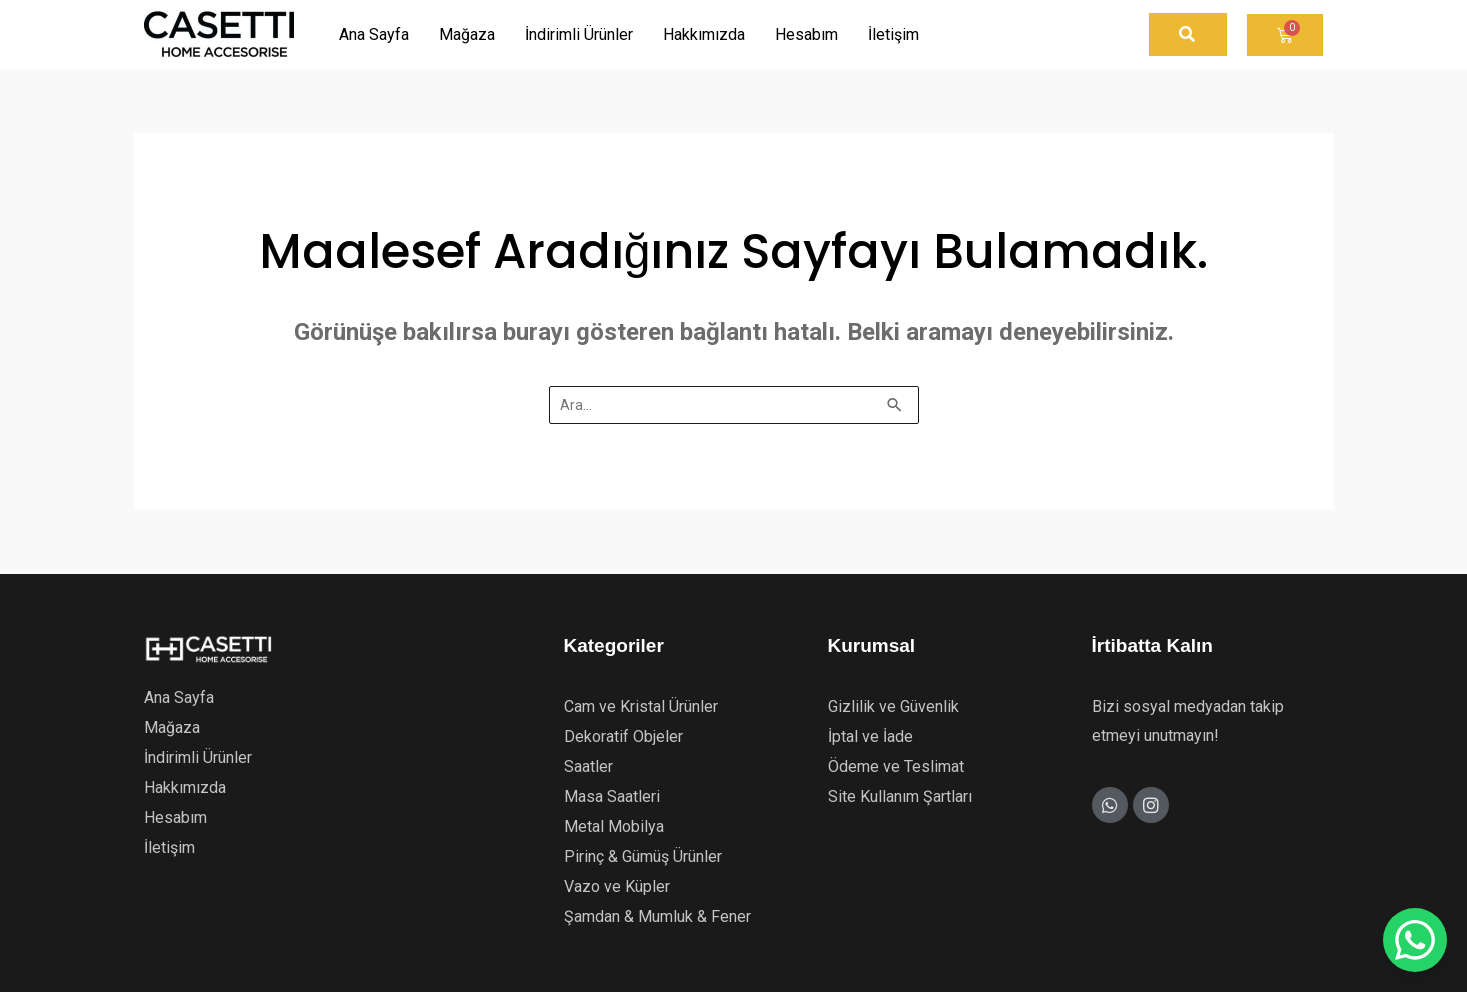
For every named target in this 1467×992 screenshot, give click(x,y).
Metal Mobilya (614, 826)
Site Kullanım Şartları (900, 796)
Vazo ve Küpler (617, 886)
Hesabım (175, 817)
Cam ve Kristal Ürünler (641, 706)
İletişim (169, 847)
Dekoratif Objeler (623, 736)
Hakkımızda (185, 787)
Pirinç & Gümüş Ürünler (643, 856)
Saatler (588, 766)
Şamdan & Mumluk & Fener (657, 916)
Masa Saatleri (612, 796)
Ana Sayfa (179, 697)
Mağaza (172, 727)
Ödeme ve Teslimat (896, 766)
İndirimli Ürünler (198, 757)
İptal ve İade (870, 736)
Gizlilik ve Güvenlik (893, 706)
